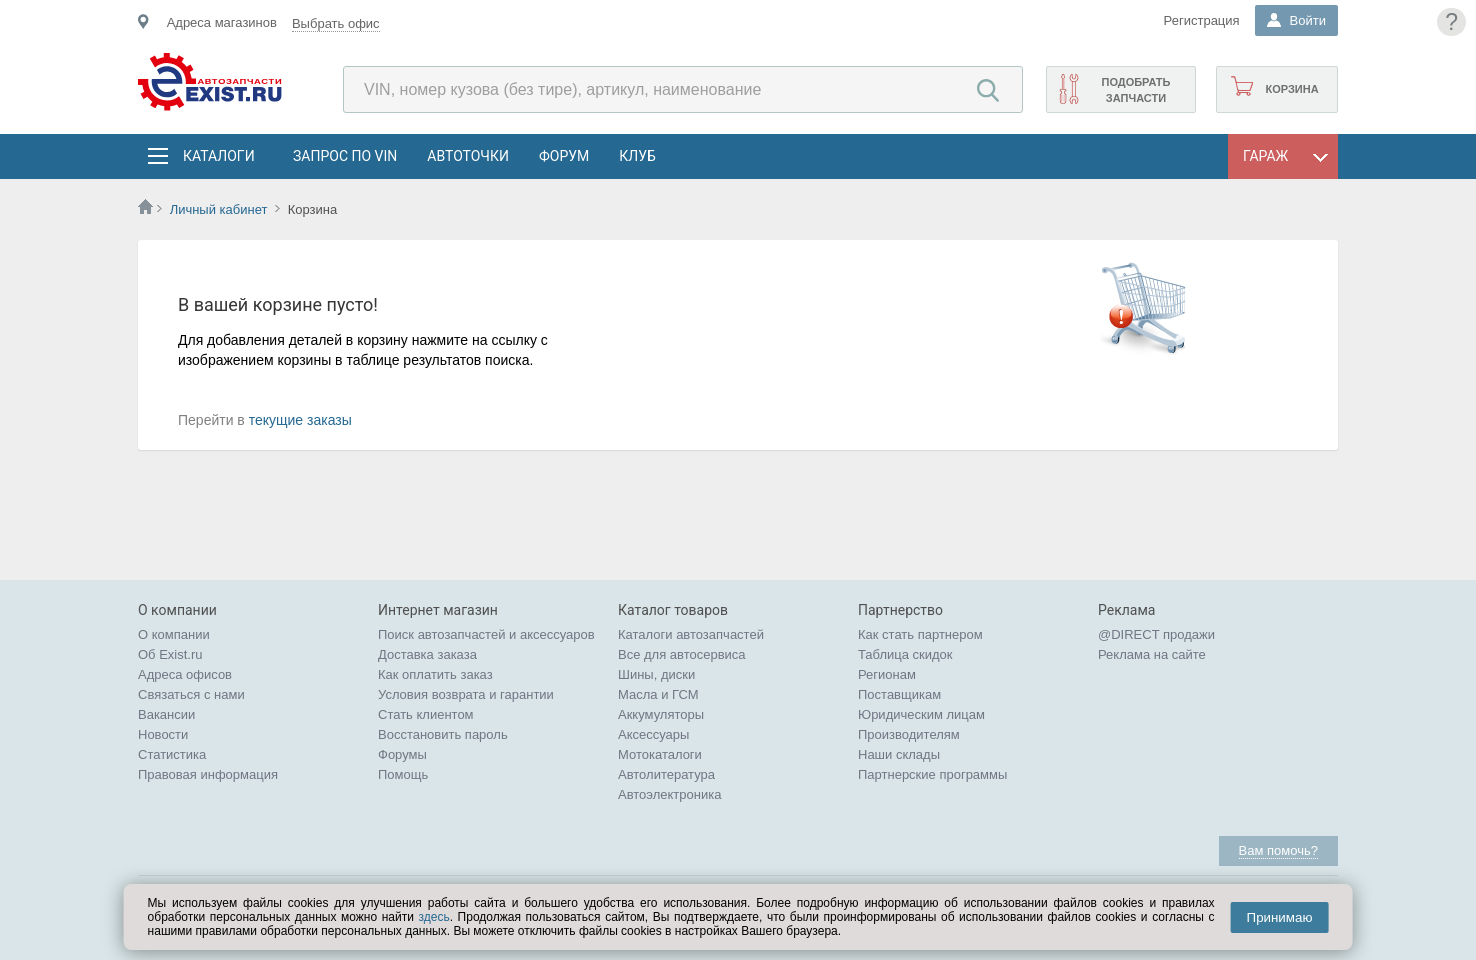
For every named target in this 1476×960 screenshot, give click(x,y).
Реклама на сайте (1152, 654)
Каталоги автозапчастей (691, 634)
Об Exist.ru (170, 654)
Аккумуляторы (661, 714)
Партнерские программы (932, 774)
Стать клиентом (426, 714)
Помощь (403, 774)
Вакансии (166, 714)
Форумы (402, 754)
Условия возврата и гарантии (466, 694)
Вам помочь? (1278, 850)
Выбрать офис (336, 23)
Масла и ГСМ (658, 694)
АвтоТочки (468, 156)
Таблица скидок (905, 654)
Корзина (1291, 89)
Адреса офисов (185, 674)
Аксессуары (653, 734)
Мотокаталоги (660, 754)
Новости (163, 734)
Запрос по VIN (345, 156)
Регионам (887, 674)
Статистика (172, 754)
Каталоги (218, 156)
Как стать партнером (920, 634)
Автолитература (666, 774)
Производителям (909, 734)
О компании (174, 634)
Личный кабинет (219, 209)
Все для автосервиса (682, 654)
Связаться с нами (191, 694)
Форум (564, 156)
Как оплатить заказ (435, 674)
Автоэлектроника (669, 794)
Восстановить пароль (443, 734)
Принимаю (1280, 917)
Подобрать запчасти (1135, 90)
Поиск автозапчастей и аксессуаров (486, 634)
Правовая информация (208, 774)
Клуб (637, 156)
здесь (433, 917)
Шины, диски (656, 674)
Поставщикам (899, 694)
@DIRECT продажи (1156, 634)
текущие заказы (300, 420)
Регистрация (1202, 20)
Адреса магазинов (222, 22)
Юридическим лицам (921, 714)
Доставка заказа (427, 654)
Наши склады (899, 754)
